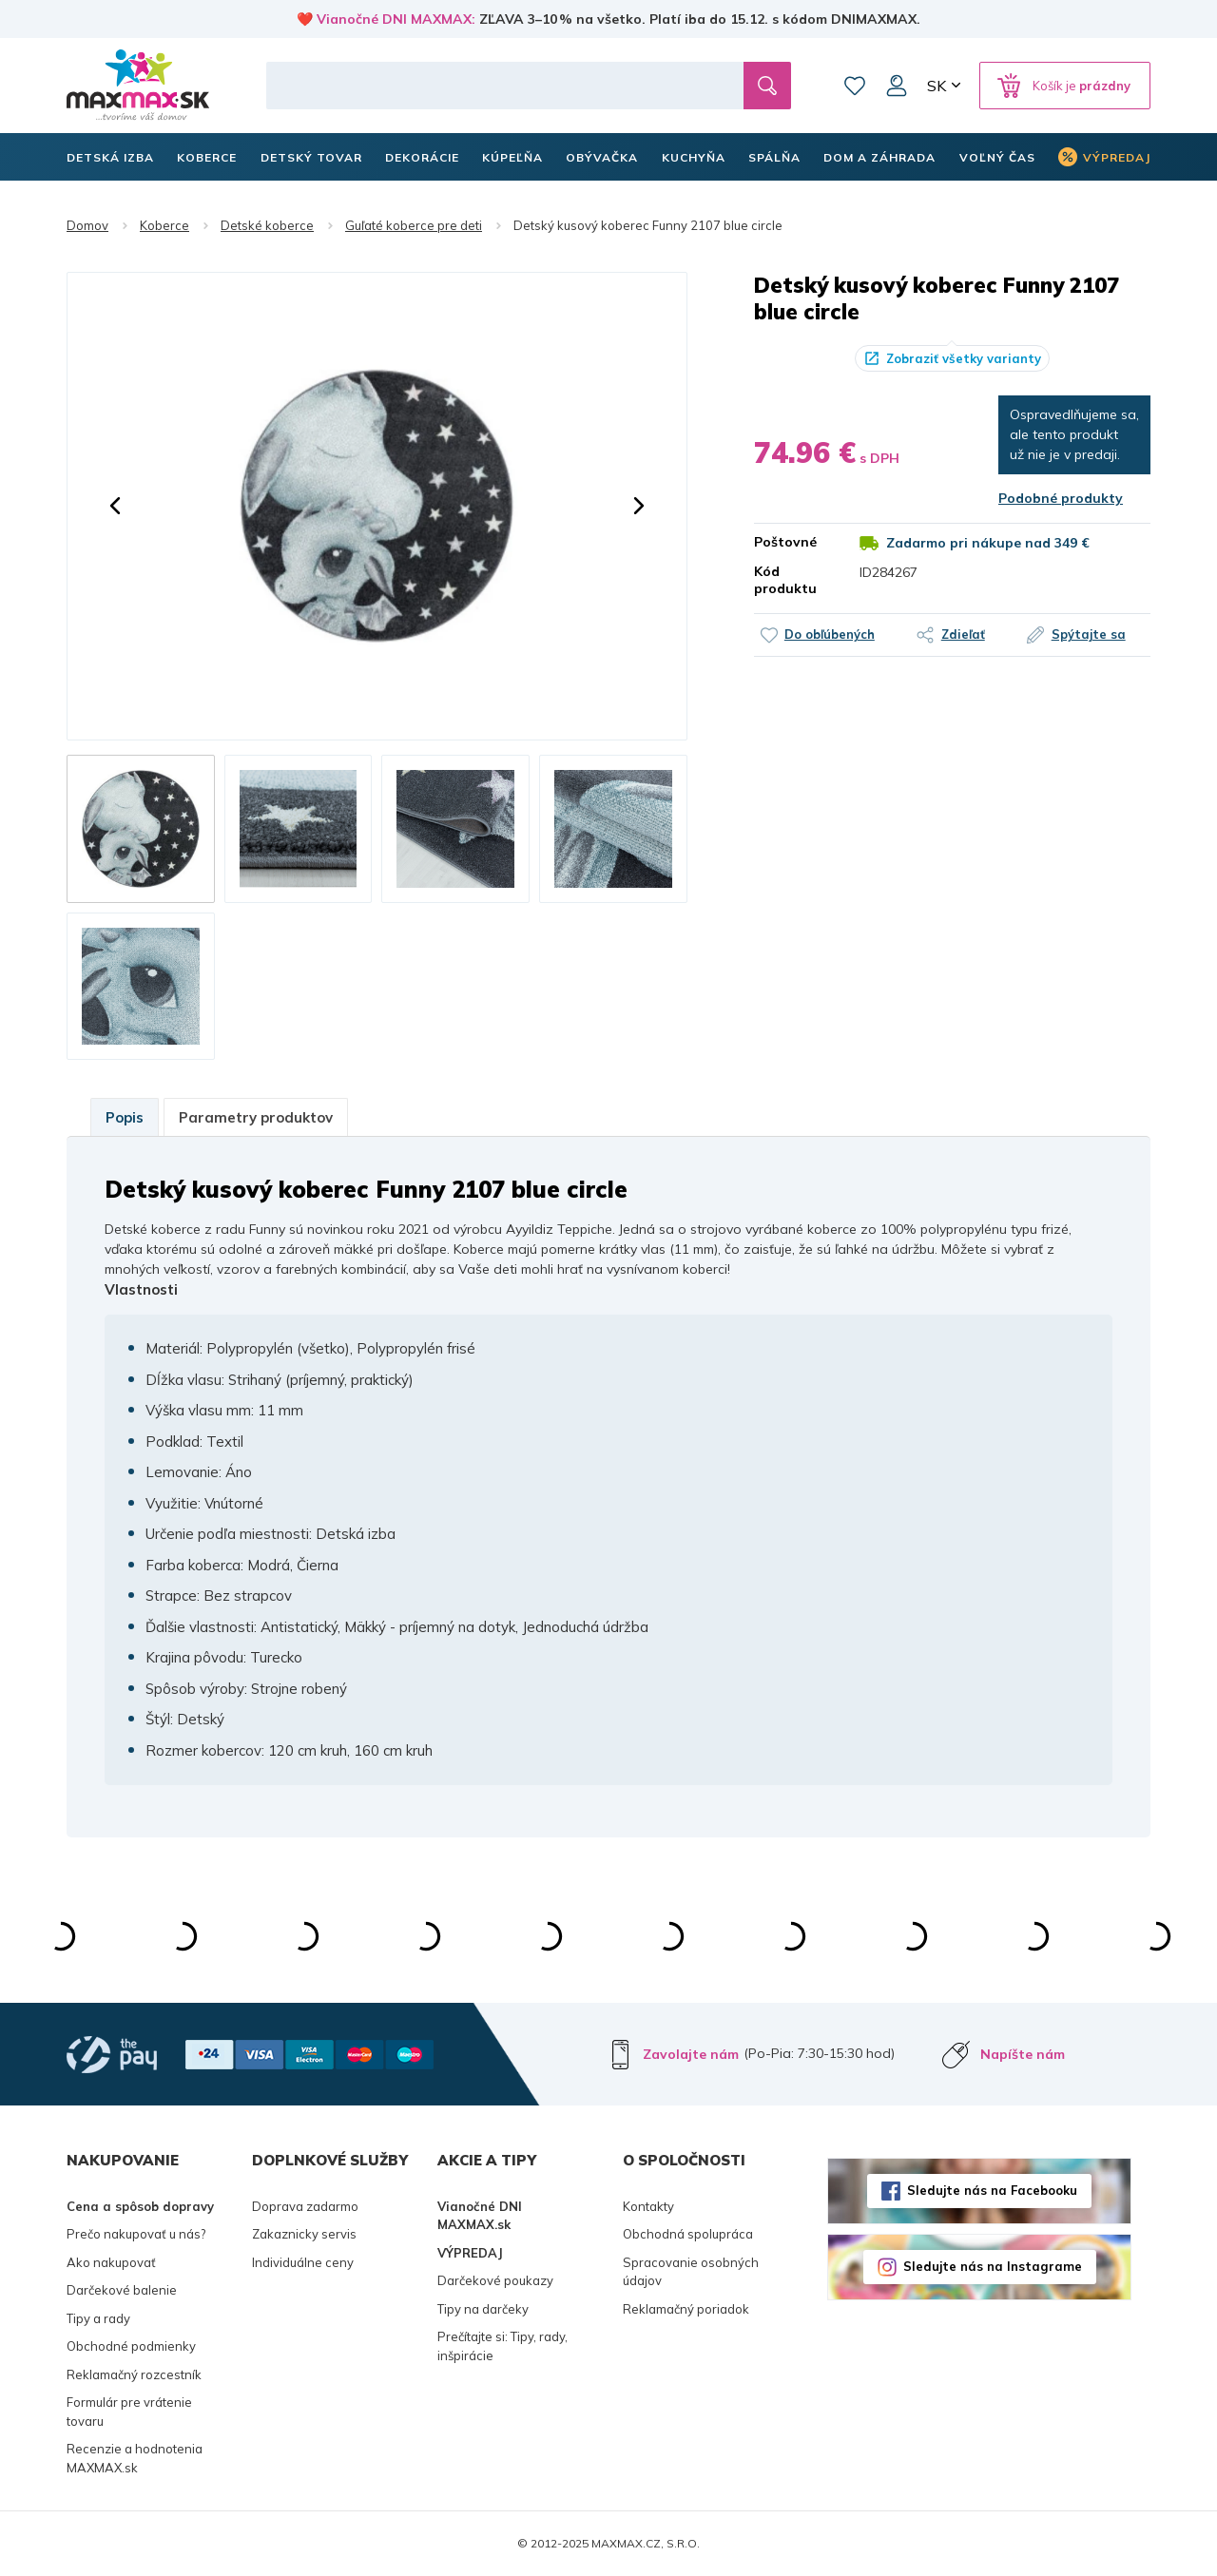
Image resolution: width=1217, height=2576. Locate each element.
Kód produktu (785, 580)
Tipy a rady (98, 2318)
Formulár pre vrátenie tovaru (129, 2411)
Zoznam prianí (855, 85)
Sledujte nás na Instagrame (992, 2266)
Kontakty (648, 2206)
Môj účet (896, 85)
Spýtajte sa (1089, 634)
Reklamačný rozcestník (134, 2374)
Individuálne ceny (303, 2262)
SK (936, 85)
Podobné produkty (1060, 498)
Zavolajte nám (691, 2054)
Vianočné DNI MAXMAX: (396, 19)
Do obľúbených (829, 634)
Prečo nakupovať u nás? (136, 2233)
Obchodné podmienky (131, 2346)
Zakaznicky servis (304, 2233)
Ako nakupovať (111, 2262)
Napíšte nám (1022, 2054)
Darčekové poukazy (495, 2280)
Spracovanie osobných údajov (691, 2272)
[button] (115, 505)
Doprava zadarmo (305, 2206)
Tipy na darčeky (483, 2308)
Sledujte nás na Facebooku (992, 2190)
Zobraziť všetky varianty (963, 358)
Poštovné (785, 541)
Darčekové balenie (122, 2289)
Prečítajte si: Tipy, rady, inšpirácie (502, 2346)
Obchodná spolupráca (688, 2233)
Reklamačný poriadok (686, 2308)
